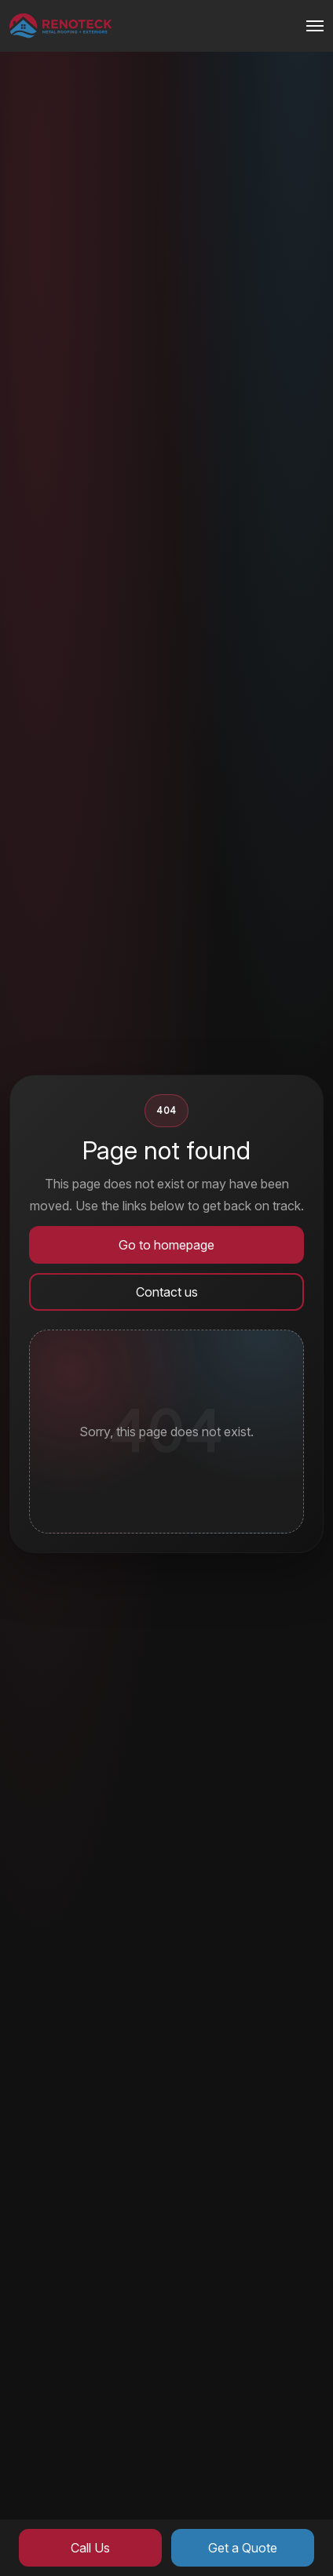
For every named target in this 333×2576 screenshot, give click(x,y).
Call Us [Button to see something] (90, 2548)
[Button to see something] (60, 26)
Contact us (167, 1292)
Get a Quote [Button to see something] (242, 2548)
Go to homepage (166, 1245)
